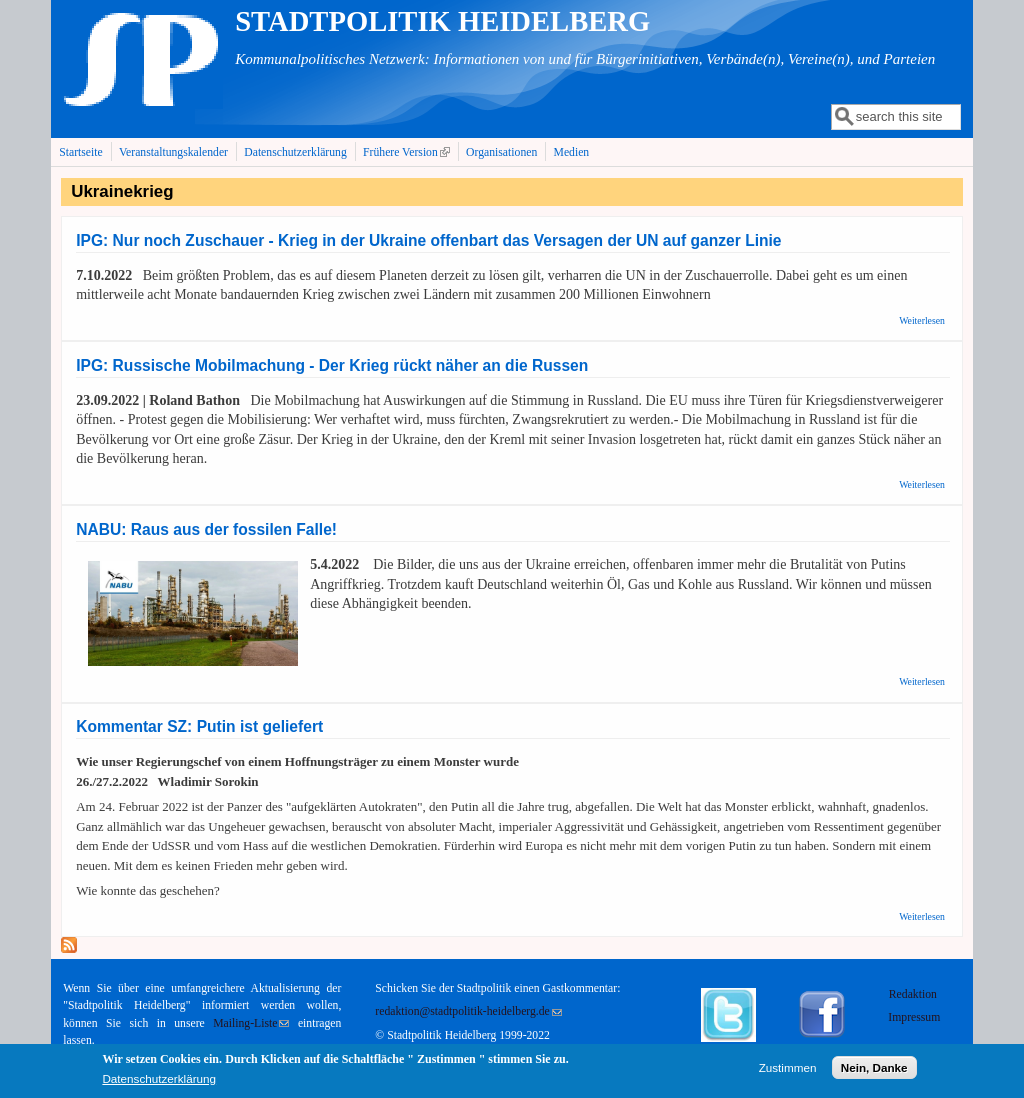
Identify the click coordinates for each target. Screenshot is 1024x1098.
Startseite (81, 152)
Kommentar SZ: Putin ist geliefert (199, 726)
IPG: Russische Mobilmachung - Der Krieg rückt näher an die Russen (332, 365)
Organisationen (501, 152)
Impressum (914, 1017)
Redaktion (914, 994)
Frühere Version (408, 152)
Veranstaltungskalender (173, 152)
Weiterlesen (922, 320)
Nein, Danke (874, 1071)
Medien (572, 152)
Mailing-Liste (251, 1023)
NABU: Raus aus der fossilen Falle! (206, 529)
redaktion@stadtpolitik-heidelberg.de (468, 1011)
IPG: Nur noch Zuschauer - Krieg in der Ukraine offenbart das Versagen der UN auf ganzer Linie (428, 240)
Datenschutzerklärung (295, 152)
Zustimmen (788, 1071)
